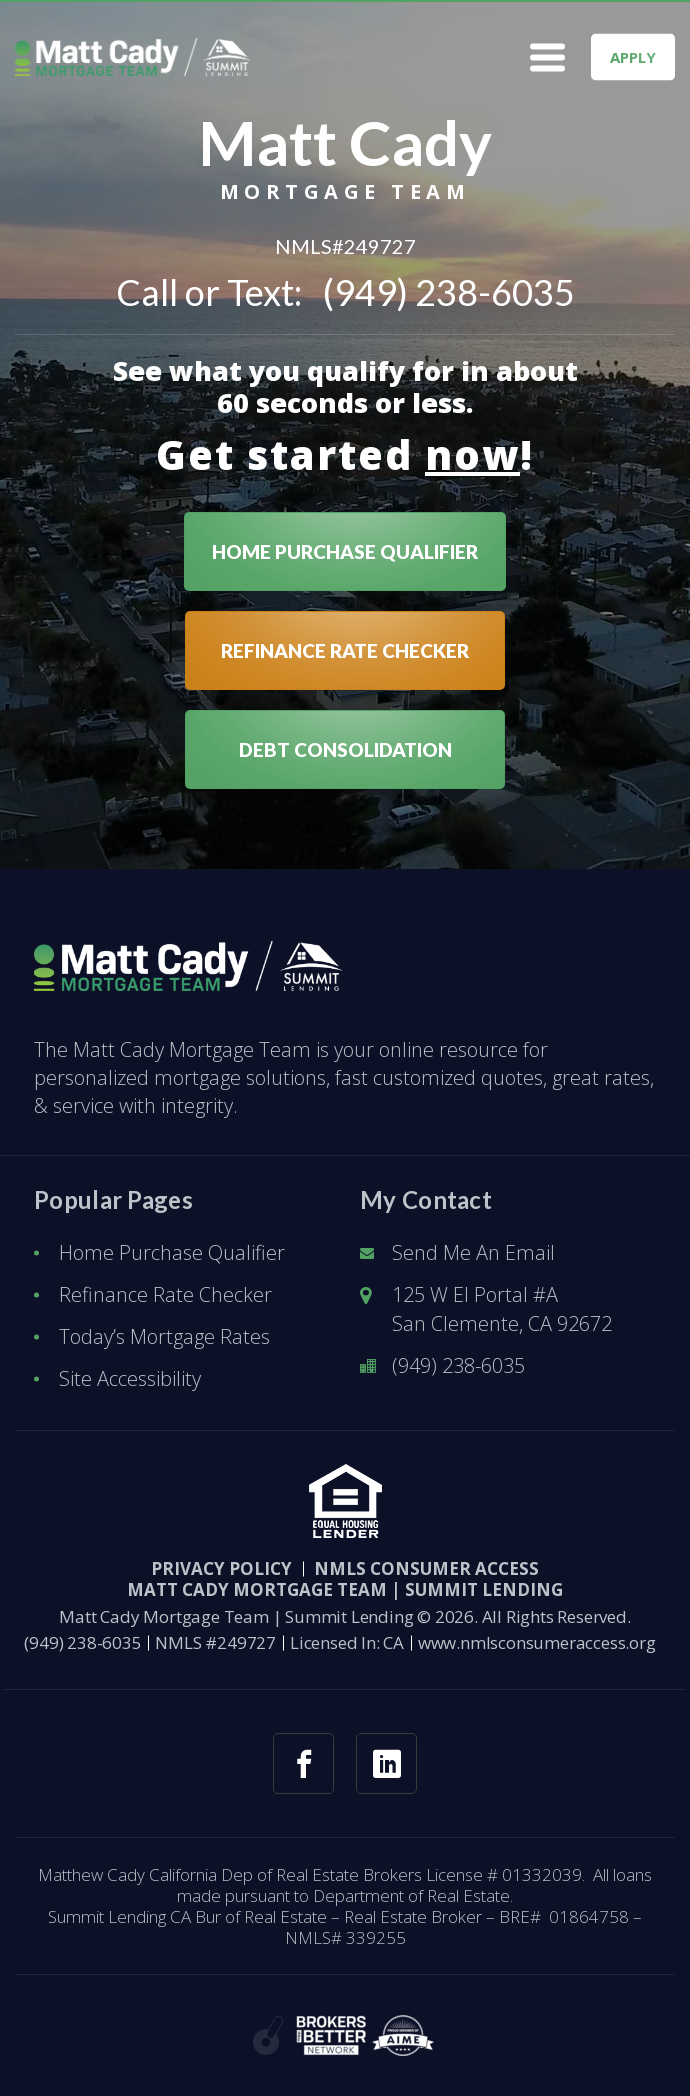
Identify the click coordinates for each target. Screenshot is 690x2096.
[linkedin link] (386, 1763)
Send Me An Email (473, 1252)
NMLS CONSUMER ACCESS (426, 1568)
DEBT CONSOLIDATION (345, 749)
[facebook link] (303, 1763)
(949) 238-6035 (449, 292)
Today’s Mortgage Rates (164, 1336)
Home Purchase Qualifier (172, 1252)
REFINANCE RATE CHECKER (345, 650)
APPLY (633, 57)
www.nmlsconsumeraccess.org (537, 1642)
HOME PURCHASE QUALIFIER (345, 551)
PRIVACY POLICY (221, 1568)
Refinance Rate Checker (165, 1294)
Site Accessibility (130, 1378)
